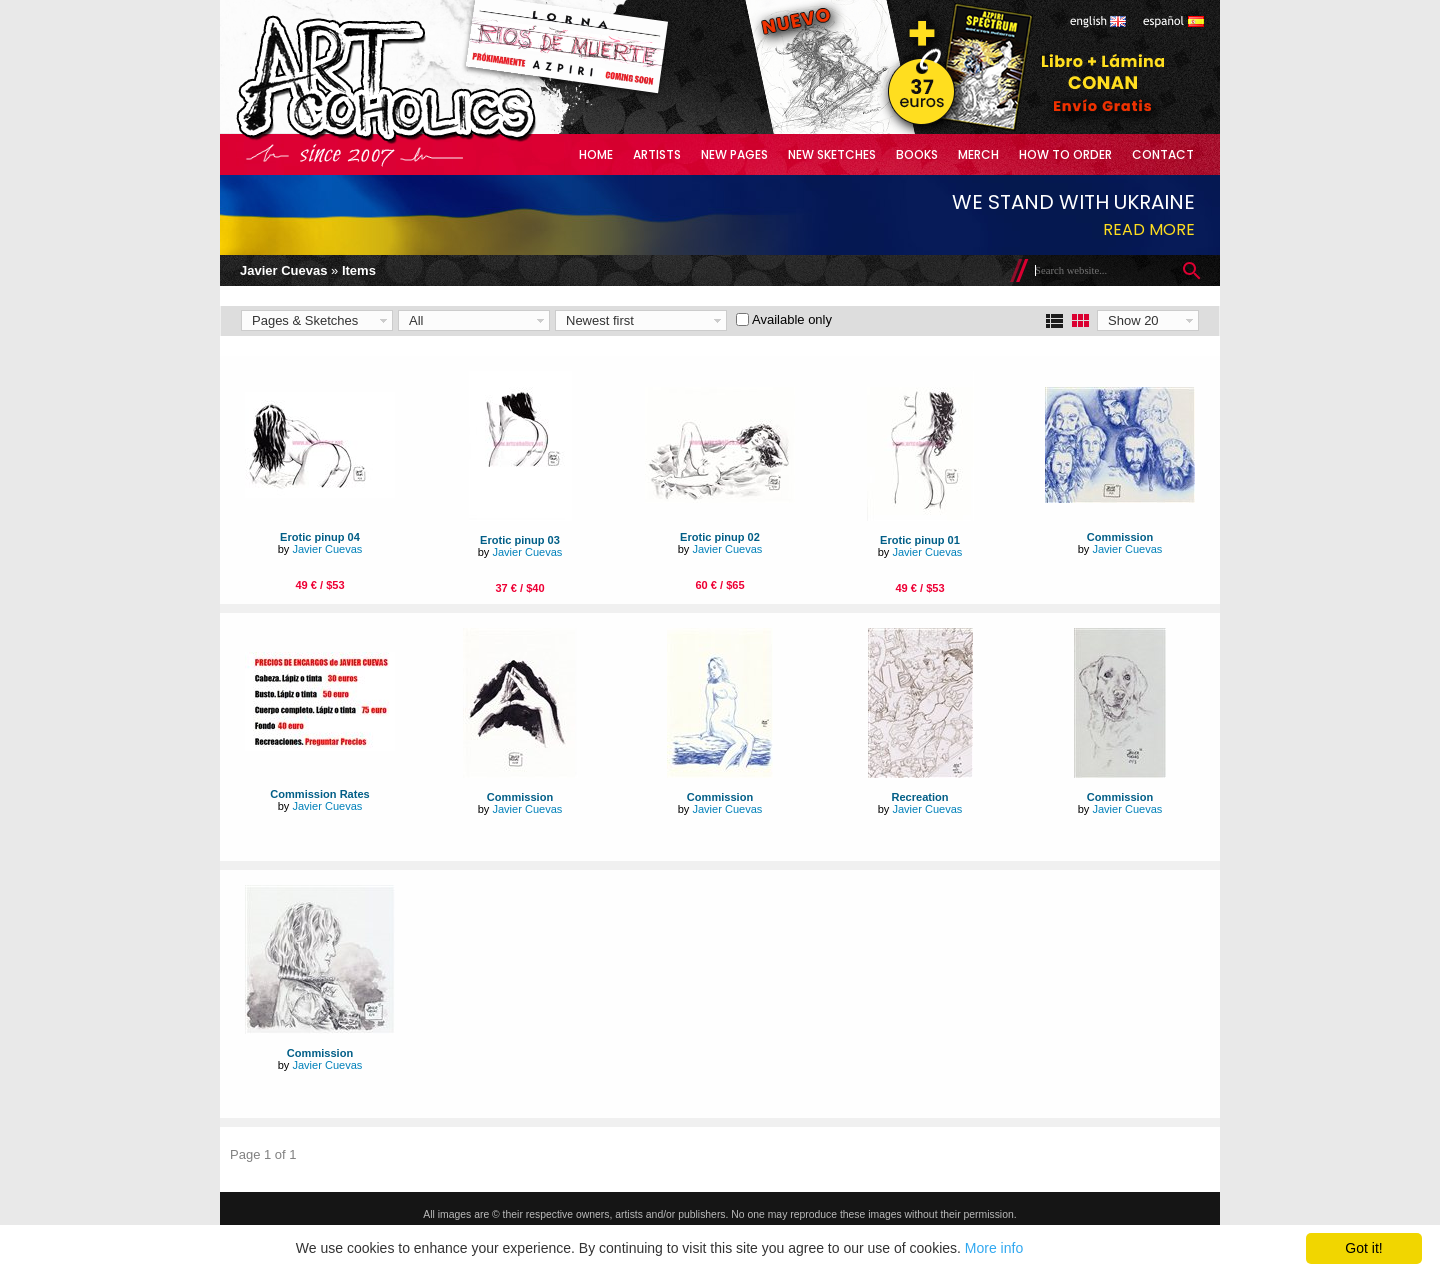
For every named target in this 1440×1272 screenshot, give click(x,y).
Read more (1149, 229)
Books (917, 154)
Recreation (919, 797)
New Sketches (832, 154)
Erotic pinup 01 (920, 540)
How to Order (1065, 154)
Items (359, 270)
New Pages (734, 154)
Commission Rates (319, 794)
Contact (1163, 154)
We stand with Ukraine (1073, 202)
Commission (1120, 537)
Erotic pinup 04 (320, 537)
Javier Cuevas (283, 270)
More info (994, 1248)
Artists (657, 154)
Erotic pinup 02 (720, 537)
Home (596, 154)
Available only (792, 319)
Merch (978, 154)
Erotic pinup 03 (520, 540)
